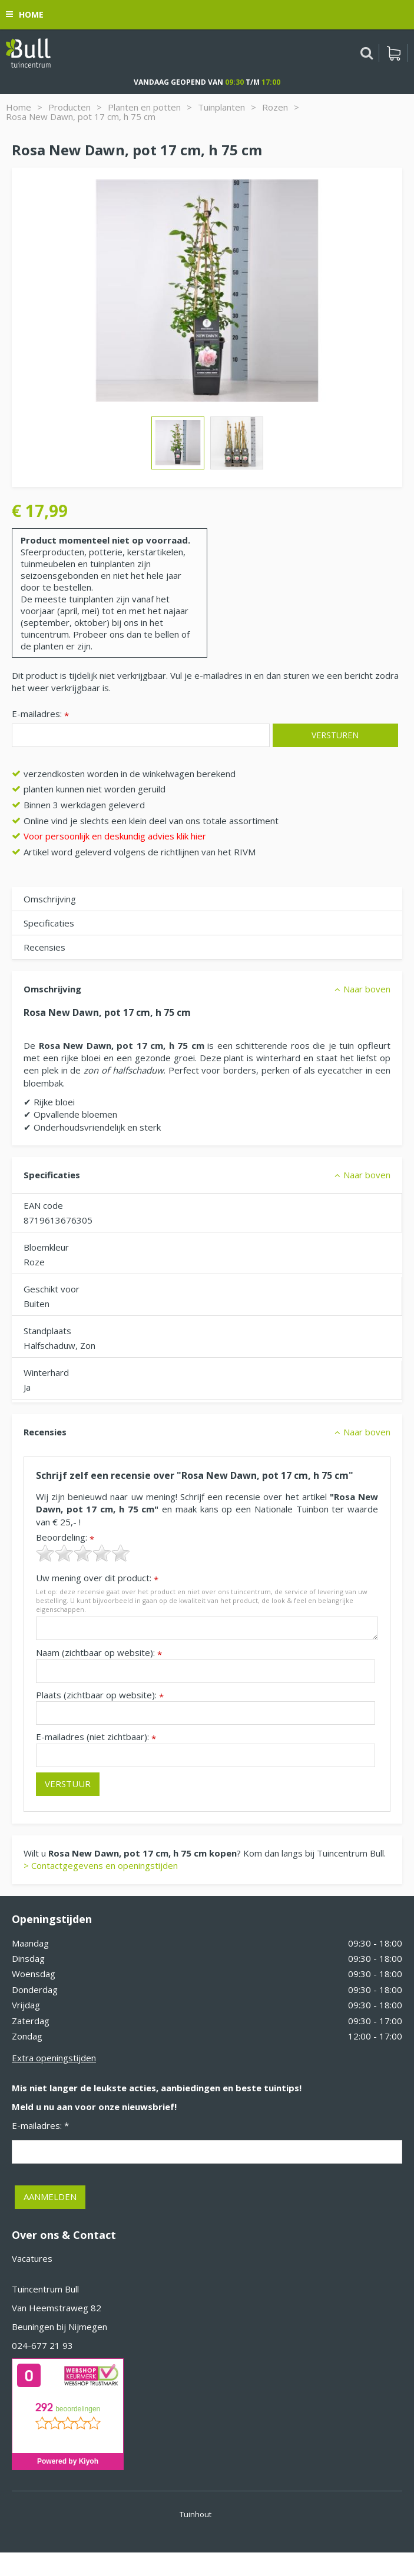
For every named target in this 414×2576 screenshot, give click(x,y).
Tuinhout (195, 2514)
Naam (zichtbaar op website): (99, 1653)
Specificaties (49, 923)
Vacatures (32, 2258)
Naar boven (366, 989)
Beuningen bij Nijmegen (59, 2326)
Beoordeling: (65, 1537)
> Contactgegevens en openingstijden (101, 1865)
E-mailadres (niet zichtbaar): (96, 1737)
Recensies (44, 947)
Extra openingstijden (54, 2058)
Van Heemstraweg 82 (56, 2308)
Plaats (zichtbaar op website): (100, 1695)
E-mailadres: (40, 714)
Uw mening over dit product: (97, 1578)
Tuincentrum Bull (45, 2289)
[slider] (83, 1553)
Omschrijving (50, 899)
